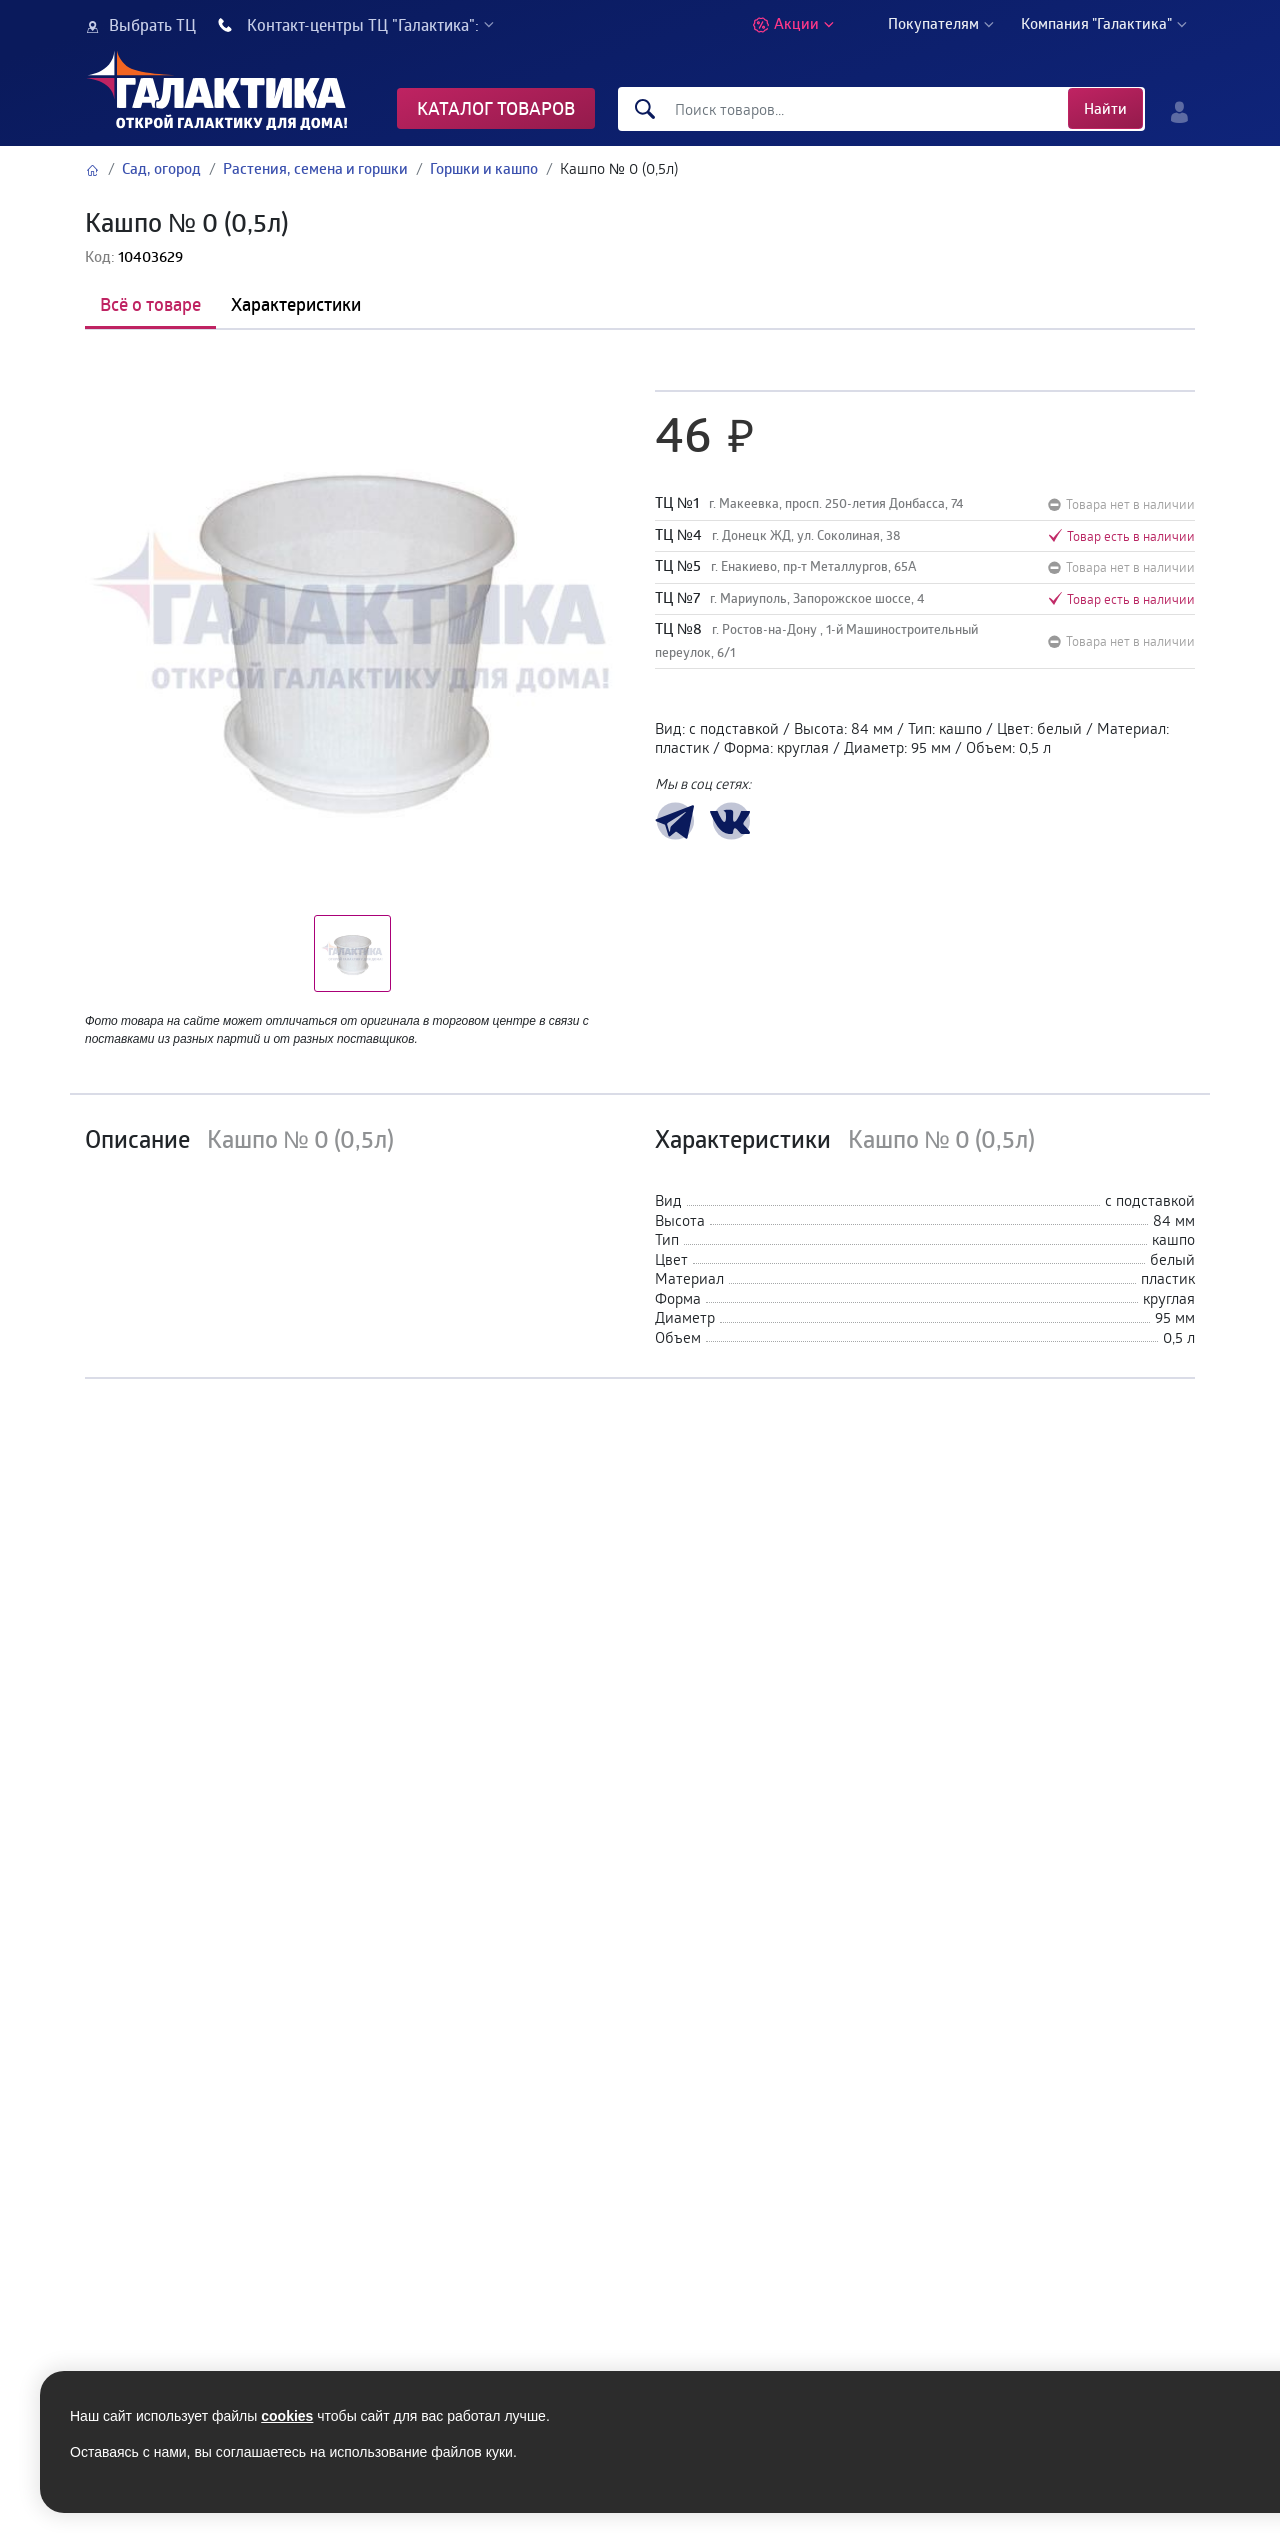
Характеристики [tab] (296, 304)
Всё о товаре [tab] (150, 304)
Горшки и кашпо (484, 168)
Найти (1105, 108)
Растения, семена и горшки (315, 168)
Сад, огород (161, 168)
